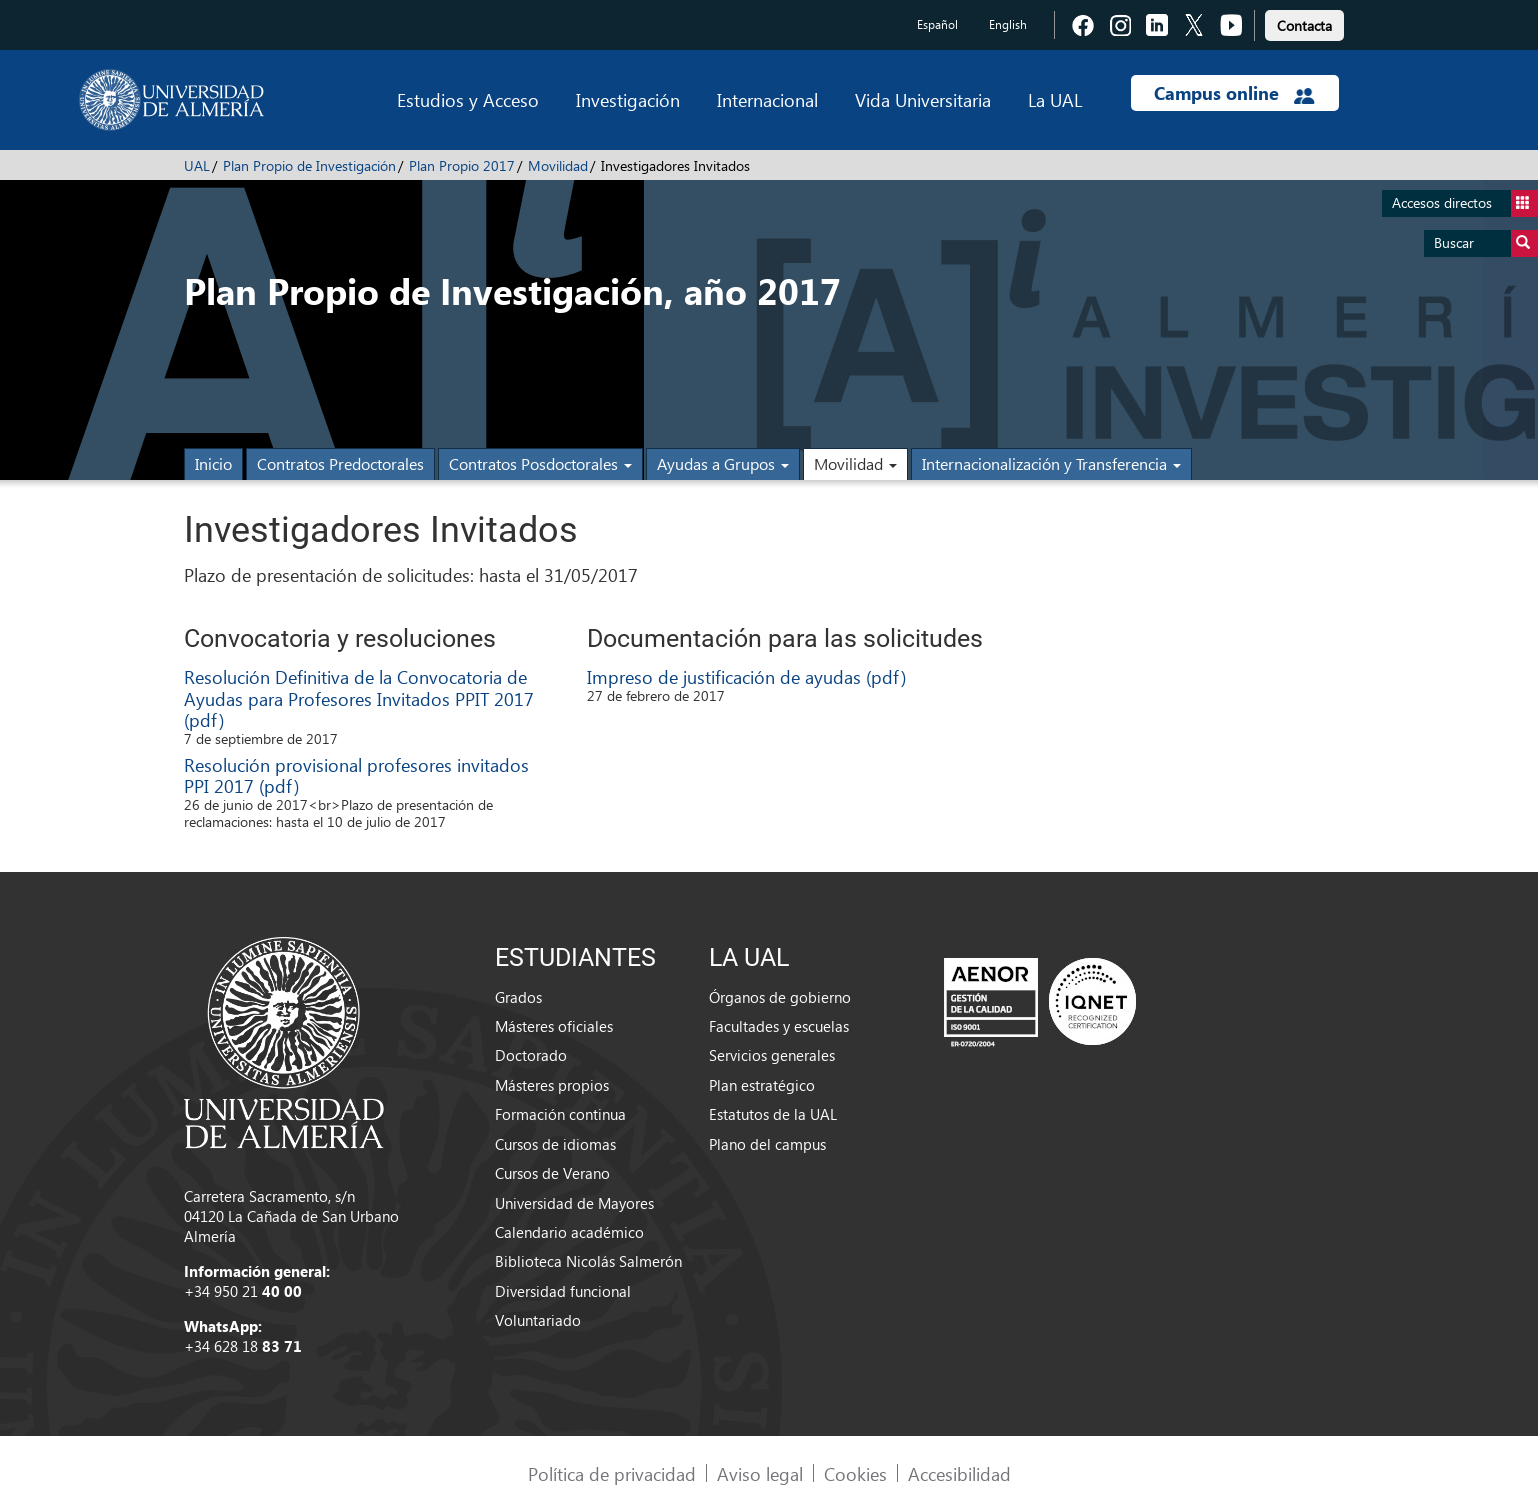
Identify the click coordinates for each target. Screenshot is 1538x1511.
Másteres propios (552, 1085)
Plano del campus (767, 1144)
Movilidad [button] (855, 463)
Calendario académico (569, 1232)
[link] (1304, 22)
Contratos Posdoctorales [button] (540, 463)
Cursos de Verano (552, 1173)
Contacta (1304, 25)
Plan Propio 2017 (462, 165)
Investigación (628, 99)
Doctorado (531, 1055)
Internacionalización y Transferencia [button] (1051, 463)
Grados (518, 997)
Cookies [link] (855, 1473)
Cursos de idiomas (555, 1144)
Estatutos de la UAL (773, 1114)
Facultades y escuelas (779, 1026)
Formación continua (560, 1114)
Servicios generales (772, 1055)
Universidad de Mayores (574, 1203)
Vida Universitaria (923, 99)
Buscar (1486, 243)
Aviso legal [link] (760, 1473)
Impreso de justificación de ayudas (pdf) (746, 676)
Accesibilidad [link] (959, 1473)
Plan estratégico (762, 1085)
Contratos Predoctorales (340, 463)
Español (937, 24)
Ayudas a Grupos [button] (723, 463)
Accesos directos (1465, 203)
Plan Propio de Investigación (309, 165)
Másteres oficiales (554, 1026)
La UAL (1055, 99)
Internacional (767, 99)
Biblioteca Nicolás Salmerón (588, 1261)
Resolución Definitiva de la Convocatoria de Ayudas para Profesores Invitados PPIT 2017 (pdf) (359, 698)
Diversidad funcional (563, 1291)
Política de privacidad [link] (612, 1473)
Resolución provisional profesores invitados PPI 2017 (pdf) (356, 775)
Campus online (1234, 93)
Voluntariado (538, 1320)
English (1008, 24)
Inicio (213, 463)
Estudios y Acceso (468, 99)
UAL (197, 165)
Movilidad (558, 165)
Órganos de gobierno (780, 997)
